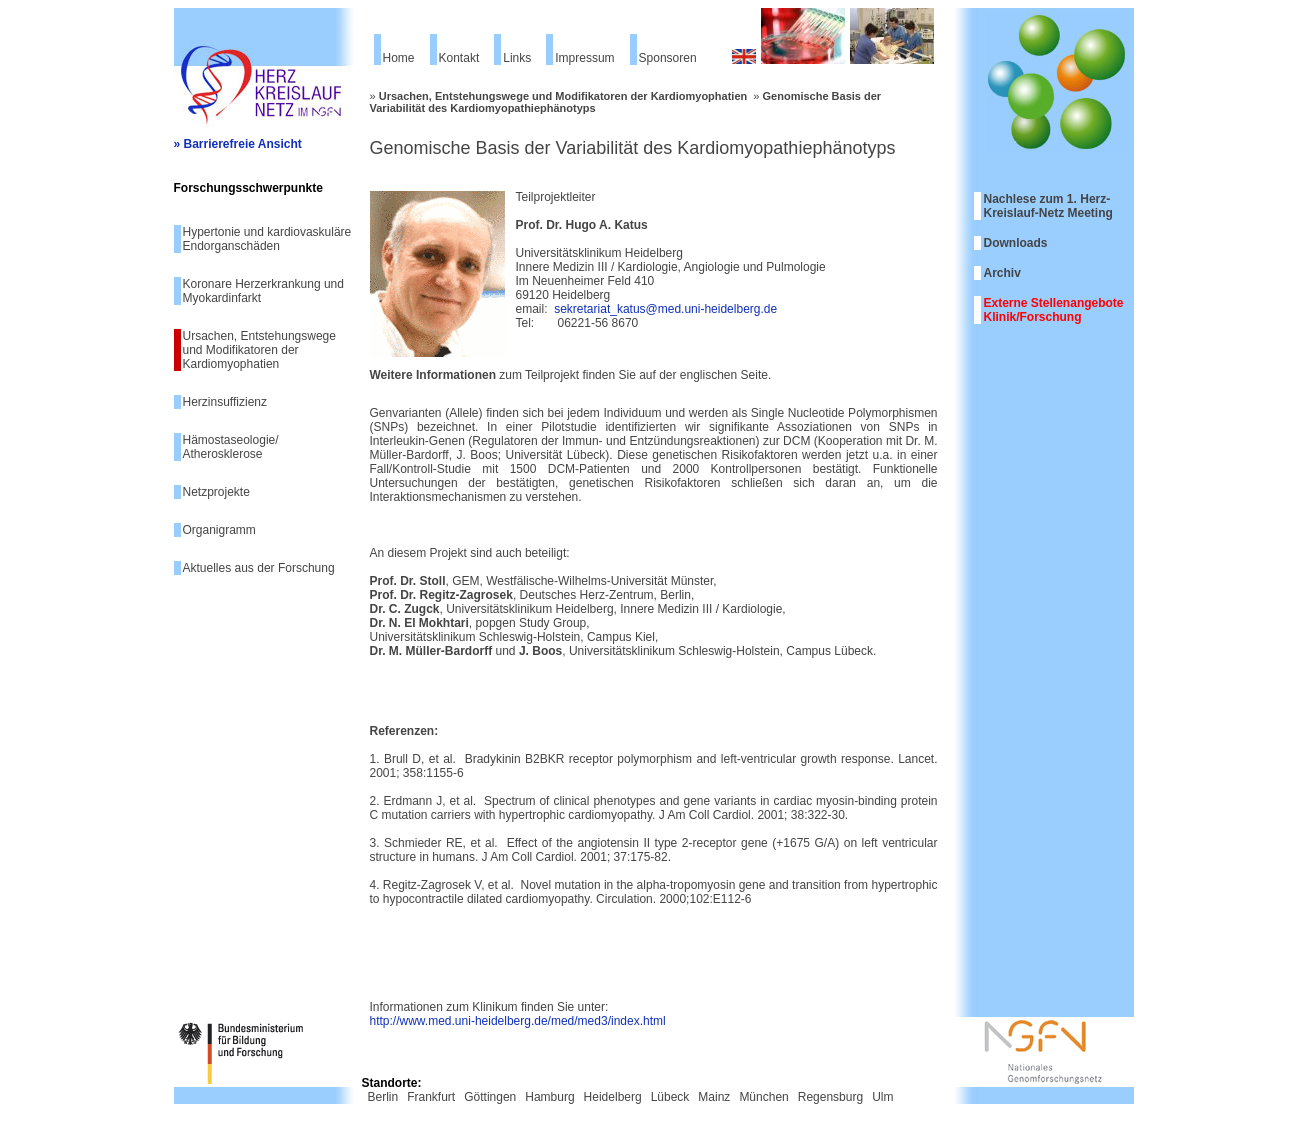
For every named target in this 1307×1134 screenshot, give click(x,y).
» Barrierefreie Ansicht (238, 144)
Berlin (383, 1097)
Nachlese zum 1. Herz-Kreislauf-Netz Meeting (1048, 206)
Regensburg (830, 1097)
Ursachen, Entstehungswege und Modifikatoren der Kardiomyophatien (259, 350)
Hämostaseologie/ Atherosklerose (231, 447)
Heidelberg (613, 1097)
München (763, 1097)
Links (517, 58)
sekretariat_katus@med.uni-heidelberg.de (665, 309)
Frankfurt (431, 1097)
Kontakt (459, 58)
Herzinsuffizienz (225, 402)
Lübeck (670, 1097)
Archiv (1002, 273)
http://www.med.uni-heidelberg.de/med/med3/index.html (518, 1021)
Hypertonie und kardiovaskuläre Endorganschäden (267, 239)
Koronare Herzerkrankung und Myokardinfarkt (263, 291)
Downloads (1016, 243)
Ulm (882, 1097)
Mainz (714, 1097)
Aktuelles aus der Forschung (259, 568)
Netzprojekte (216, 492)
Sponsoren (668, 58)
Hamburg (549, 1097)
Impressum (584, 58)
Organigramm (219, 530)
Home (399, 58)
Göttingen (490, 1097)
